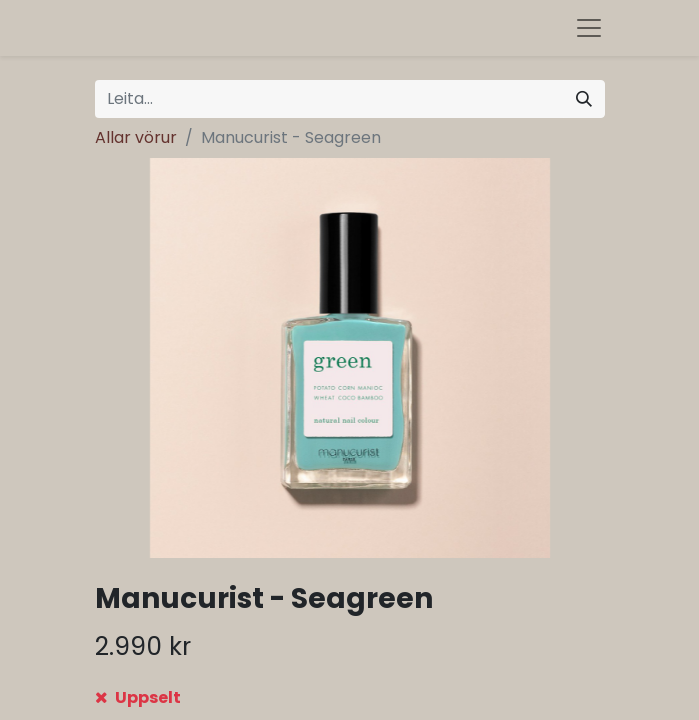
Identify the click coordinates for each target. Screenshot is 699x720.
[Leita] (584, 99)
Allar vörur (136, 137)
